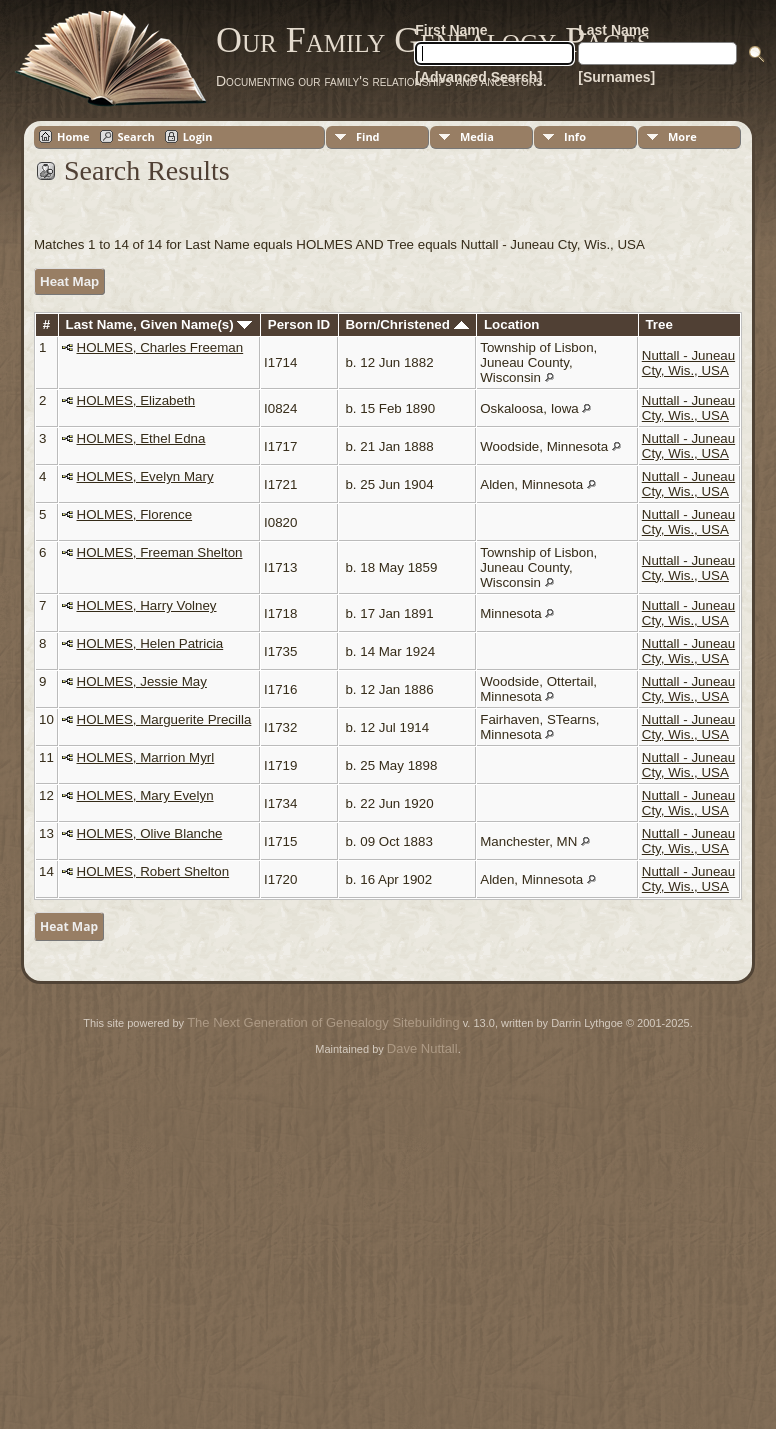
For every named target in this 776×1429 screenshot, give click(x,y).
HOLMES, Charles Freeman (160, 347)
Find (368, 136)
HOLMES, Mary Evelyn (145, 795)
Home (73, 136)
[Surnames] (616, 77)
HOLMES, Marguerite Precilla (164, 719)
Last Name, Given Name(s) (159, 324)
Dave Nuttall (422, 1048)
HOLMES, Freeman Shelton (160, 552)
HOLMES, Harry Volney (147, 605)
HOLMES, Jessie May (142, 681)
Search (136, 136)
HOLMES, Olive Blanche (150, 833)
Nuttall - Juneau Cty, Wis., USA (688, 363)
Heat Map (69, 281)
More (682, 136)
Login (198, 136)
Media (477, 136)
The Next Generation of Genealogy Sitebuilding (323, 1022)
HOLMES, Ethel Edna (141, 438)
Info (575, 136)
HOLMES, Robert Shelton (153, 871)
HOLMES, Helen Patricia (150, 643)
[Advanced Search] (478, 77)
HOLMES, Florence (135, 514)
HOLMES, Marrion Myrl (146, 757)
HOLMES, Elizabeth (136, 400)
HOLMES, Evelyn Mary (145, 476)
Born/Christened (406, 324)
